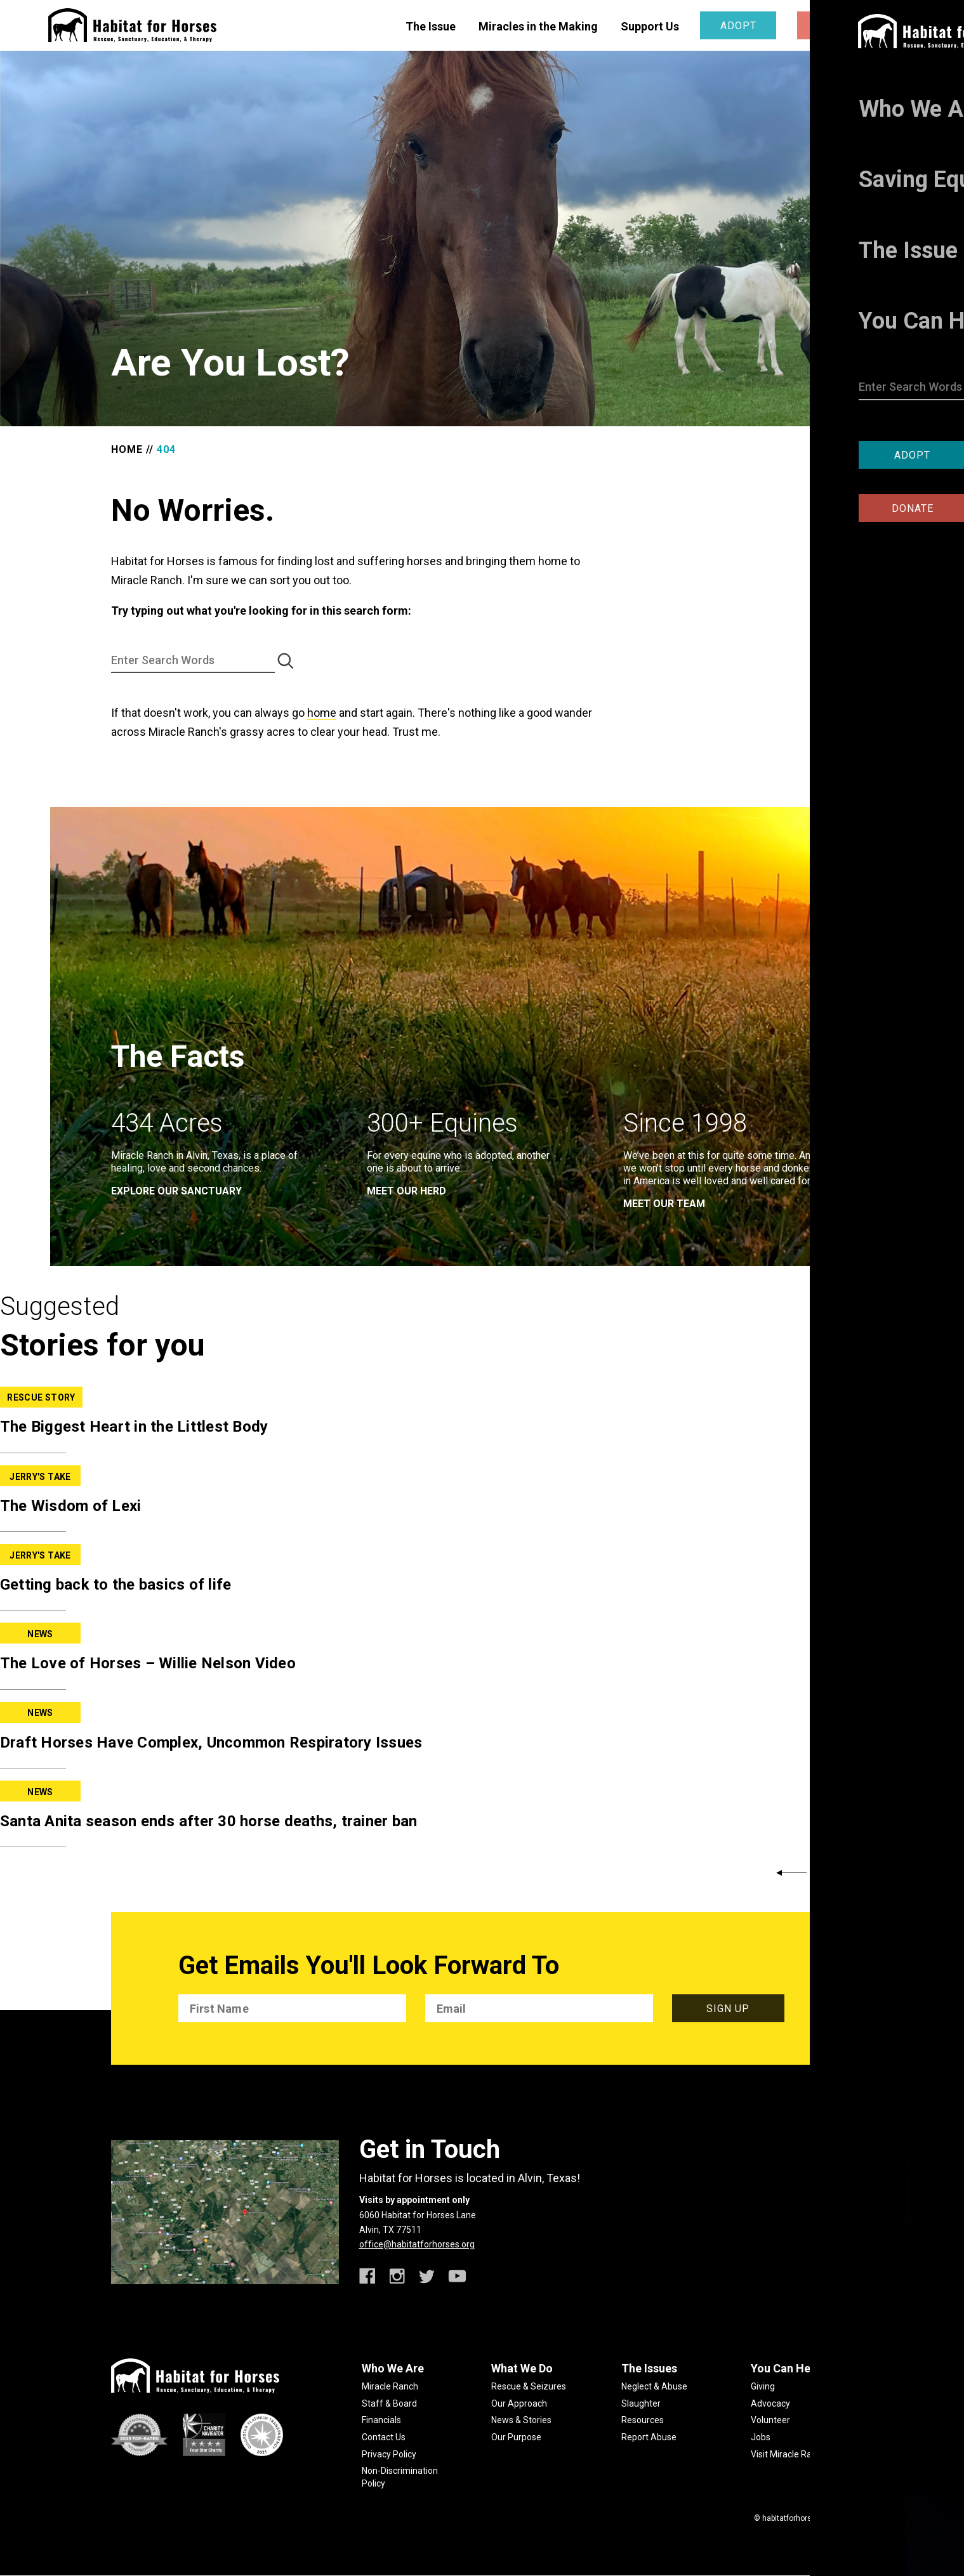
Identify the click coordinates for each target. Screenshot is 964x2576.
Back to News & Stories (892, 1873)
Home (127, 449)
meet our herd (406, 1191)
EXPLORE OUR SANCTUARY (176, 1191)
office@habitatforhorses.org (417, 2244)
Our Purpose (516, 2437)
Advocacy (770, 2403)
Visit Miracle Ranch (788, 2454)
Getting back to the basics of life (116, 1584)
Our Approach (519, 2403)
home (321, 712)
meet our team (664, 1204)
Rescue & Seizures (528, 2386)
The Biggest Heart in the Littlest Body (134, 1426)
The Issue (431, 26)
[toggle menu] (907, 24)
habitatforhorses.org (798, 2518)
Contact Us (384, 2437)
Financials (381, 2420)
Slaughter (641, 2403)
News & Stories (521, 2420)
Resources (642, 2420)
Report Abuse (649, 2437)
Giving (763, 2386)
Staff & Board (389, 2403)
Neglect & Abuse (654, 2386)
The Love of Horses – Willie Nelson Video (148, 1663)
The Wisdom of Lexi (71, 1506)
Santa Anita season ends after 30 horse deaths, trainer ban (208, 1821)
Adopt (738, 26)
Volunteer (770, 2420)
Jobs (760, 2437)
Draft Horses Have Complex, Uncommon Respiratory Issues (211, 1742)
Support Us (650, 26)
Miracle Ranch (390, 2386)
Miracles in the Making (538, 26)
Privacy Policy (389, 2454)
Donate (835, 26)
